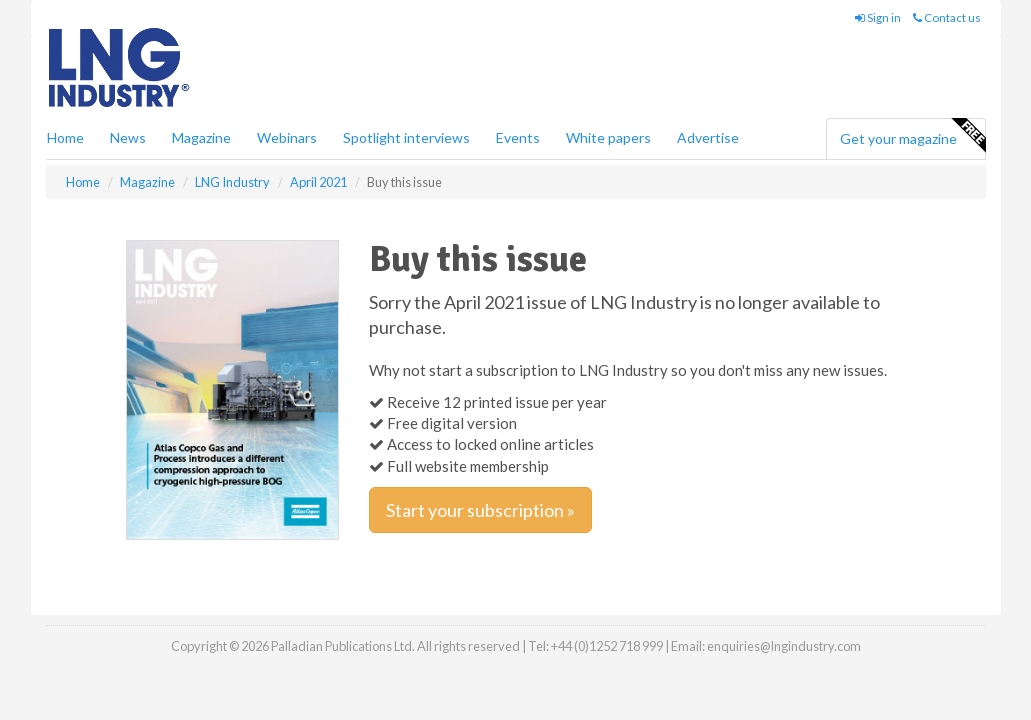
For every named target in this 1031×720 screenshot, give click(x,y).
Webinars (287, 137)
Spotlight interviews (406, 137)
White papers (608, 137)
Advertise (708, 137)
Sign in (878, 17)
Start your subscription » (480, 510)
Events (518, 137)
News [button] (128, 137)
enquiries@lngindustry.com (784, 646)
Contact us (947, 17)
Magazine (201, 137)
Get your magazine (912, 136)
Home (65, 137)
